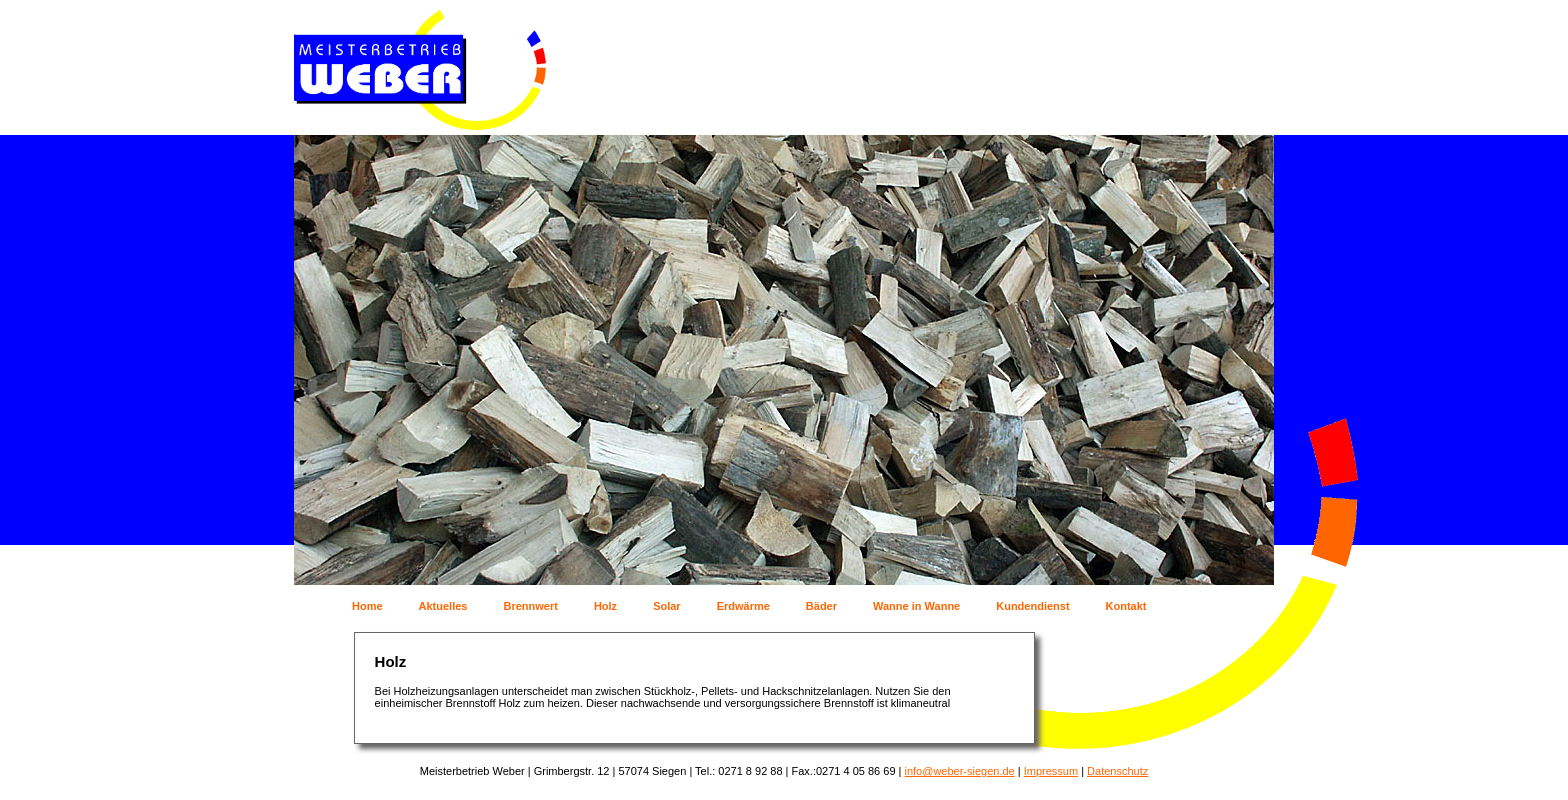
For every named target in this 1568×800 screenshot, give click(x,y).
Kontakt (1126, 606)
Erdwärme (743, 606)
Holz (605, 606)
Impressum (1051, 771)
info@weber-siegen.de (959, 771)
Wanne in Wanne (916, 606)
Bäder (821, 606)
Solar (667, 606)
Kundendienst (1032, 606)
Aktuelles (443, 606)
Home (367, 606)
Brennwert (530, 606)
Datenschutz (1117, 771)
